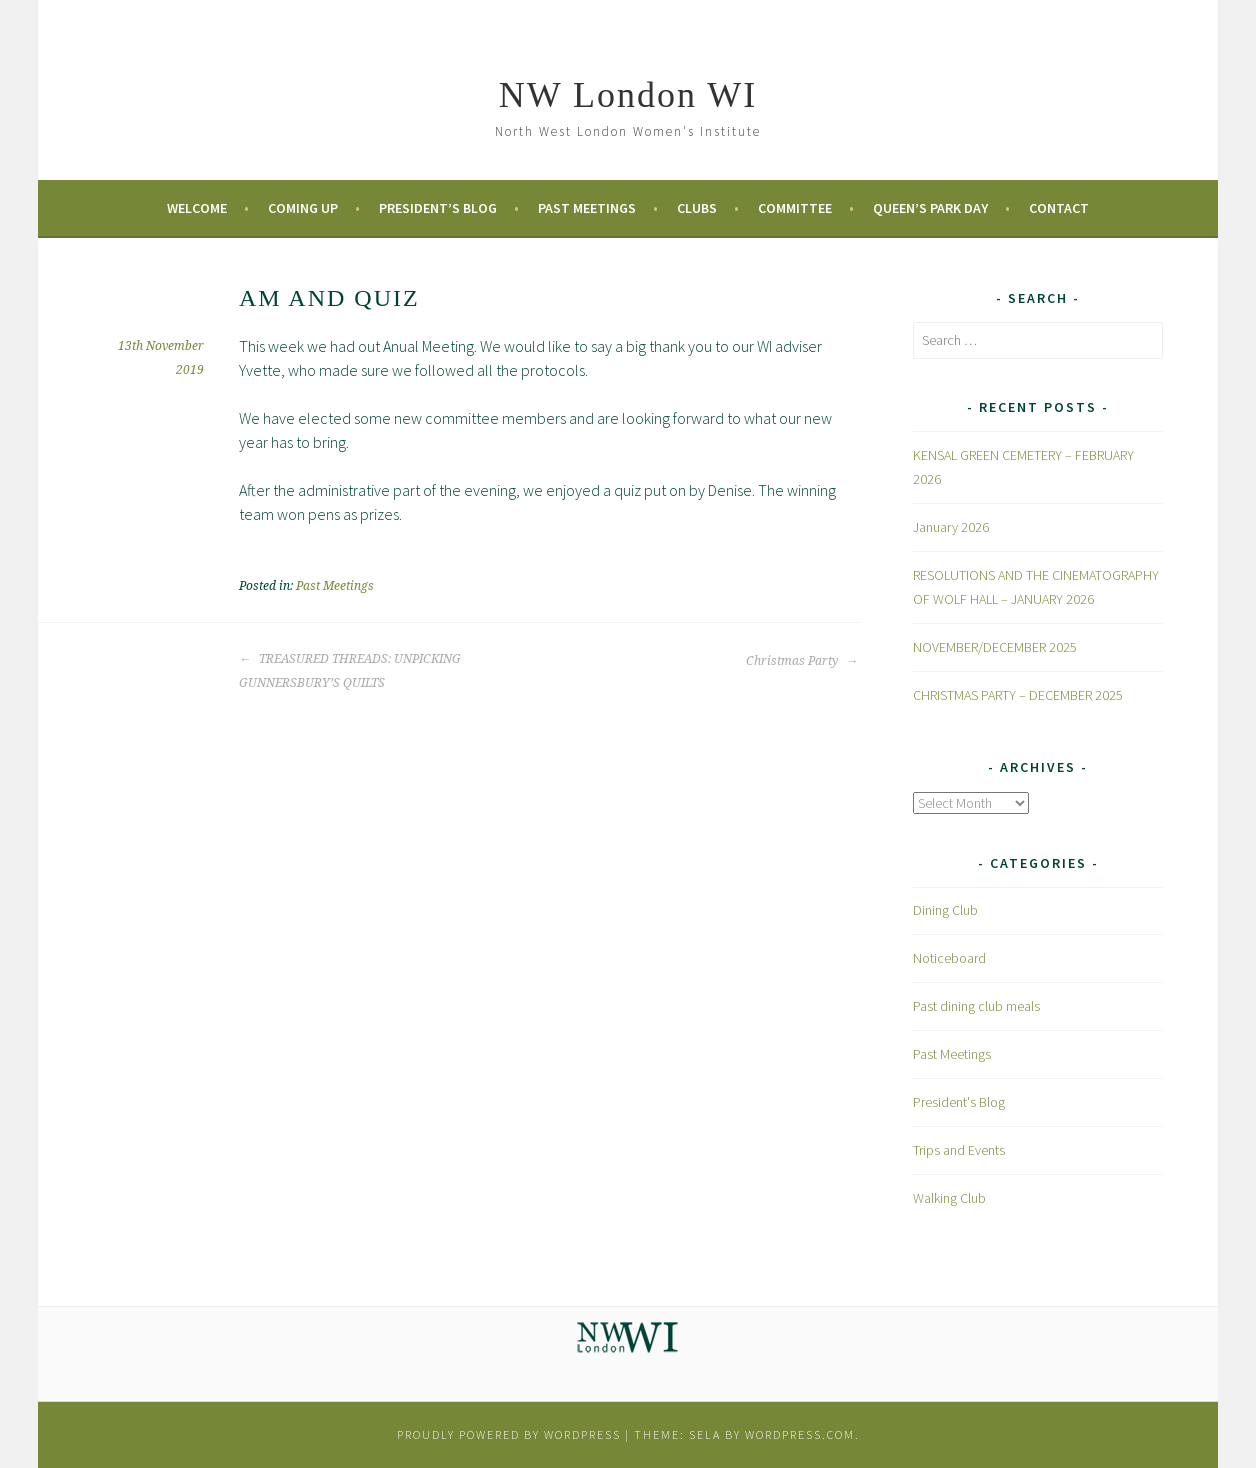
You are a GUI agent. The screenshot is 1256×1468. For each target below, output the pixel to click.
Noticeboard (949, 958)
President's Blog (959, 1102)
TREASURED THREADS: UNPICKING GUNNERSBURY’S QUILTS (350, 671)
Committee (795, 208)
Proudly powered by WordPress (509, 1434)
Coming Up (303, 208)
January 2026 (951, 527)
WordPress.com (800, 1434)
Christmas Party (802, 661)
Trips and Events (959, 1150)
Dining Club (945, 910)
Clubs (697, 208)
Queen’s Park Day (930, 208)
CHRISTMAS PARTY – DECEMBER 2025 (1018, 695)
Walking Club (949, 1198)
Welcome (197, 208)
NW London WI (628, 95)
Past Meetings (587, 208)
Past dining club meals (976, 1006)
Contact (1059, 208)
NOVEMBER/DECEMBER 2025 (995, 647)
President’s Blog (438, 208)
